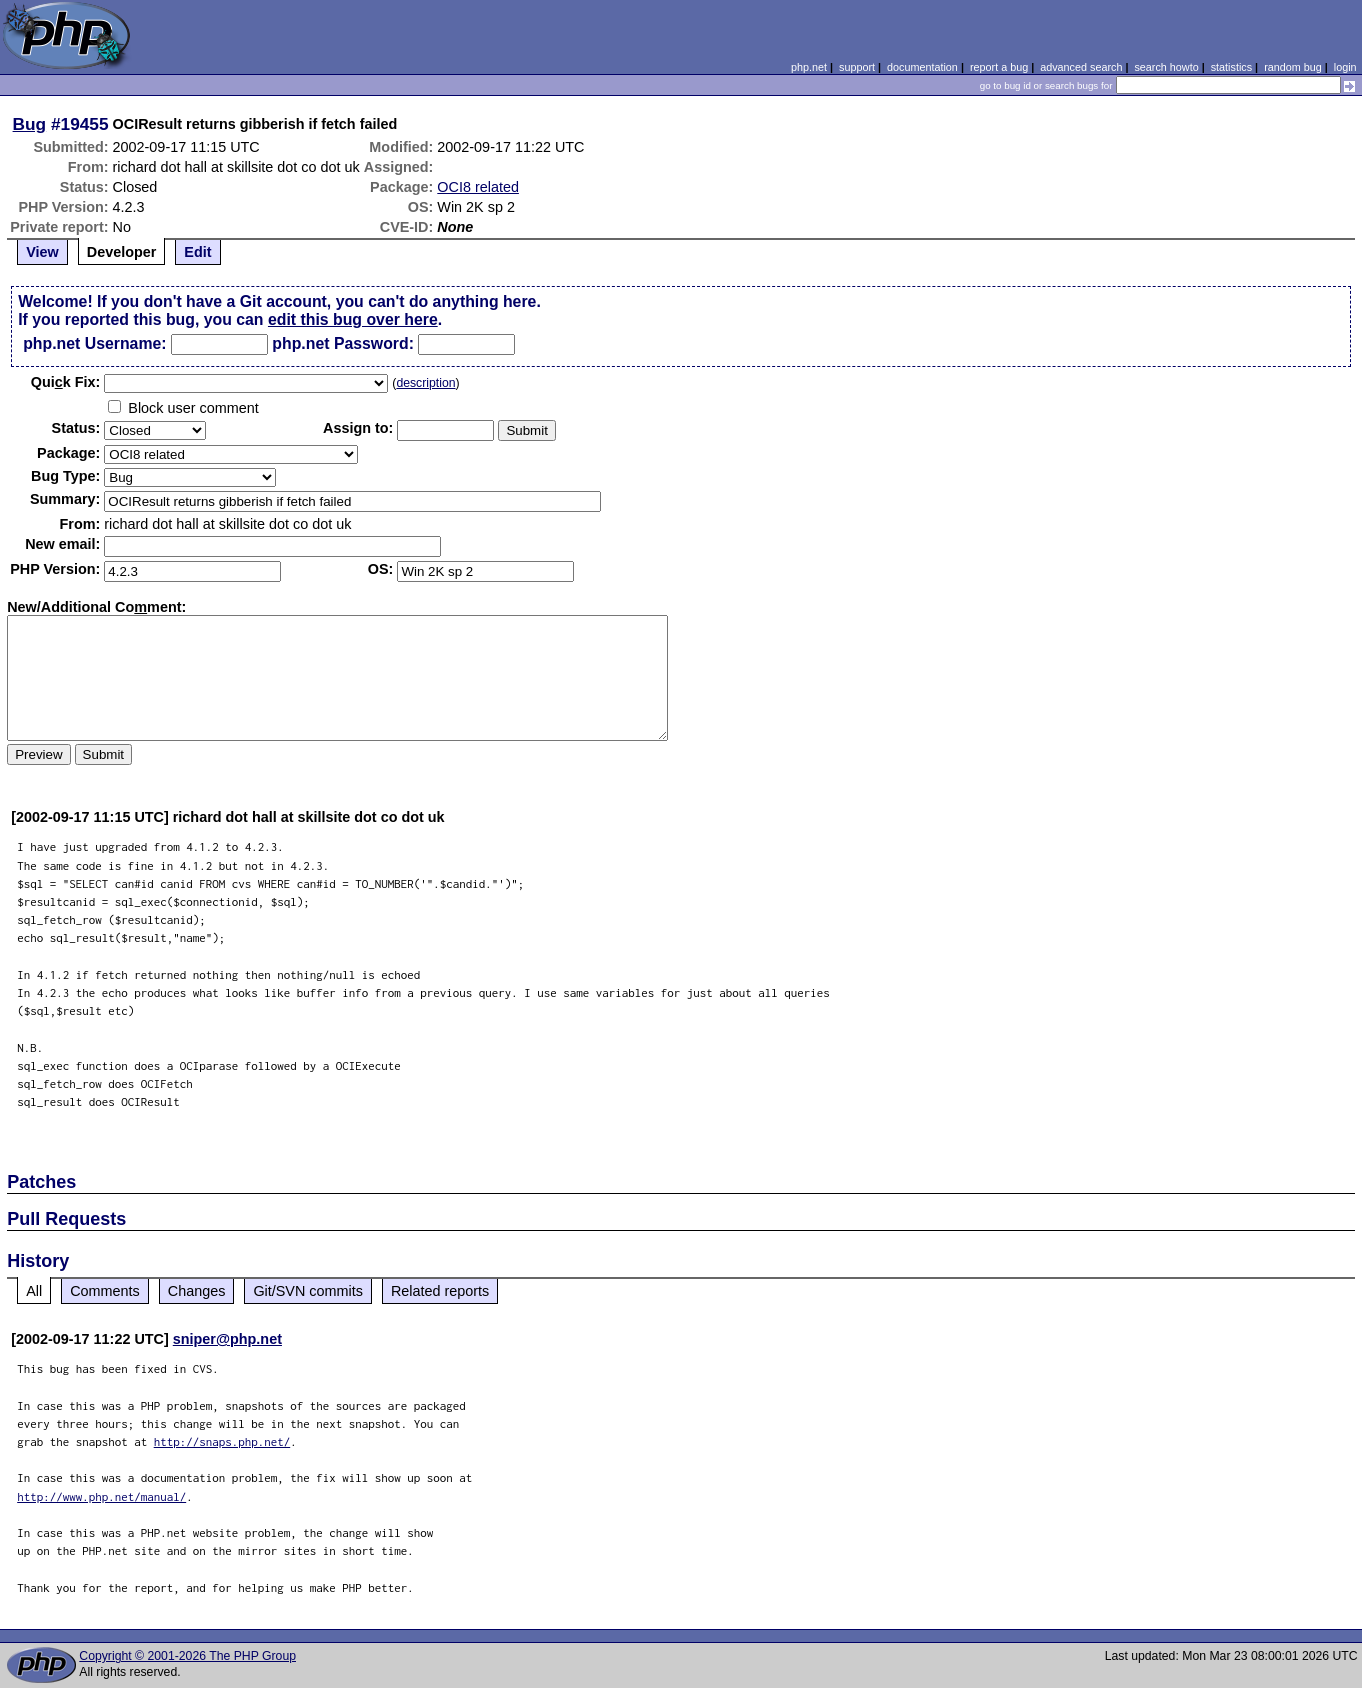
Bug (30, 124)
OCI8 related (478, 187)
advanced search (1081, 67)
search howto (1166, 67)
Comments (105, 1291)
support (857, 67)
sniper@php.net (227, 1339)
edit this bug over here (353, 319)
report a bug (999, 67)
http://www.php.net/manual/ (101, 1496)
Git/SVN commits (308, 1291)
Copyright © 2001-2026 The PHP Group (187, 1656)
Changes (197, 1291)
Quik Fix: (66, 382)
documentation (922, 67)
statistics (1231, 67)
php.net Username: (94, 343)
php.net (809, 67)
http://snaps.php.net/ (222, 1441)
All (34, 1291)
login (1345, 67)
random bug (1293, 67)
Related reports (440, 1291)
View (42, 252)
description (425, 383)
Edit (197, 252)
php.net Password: (343, 343)
